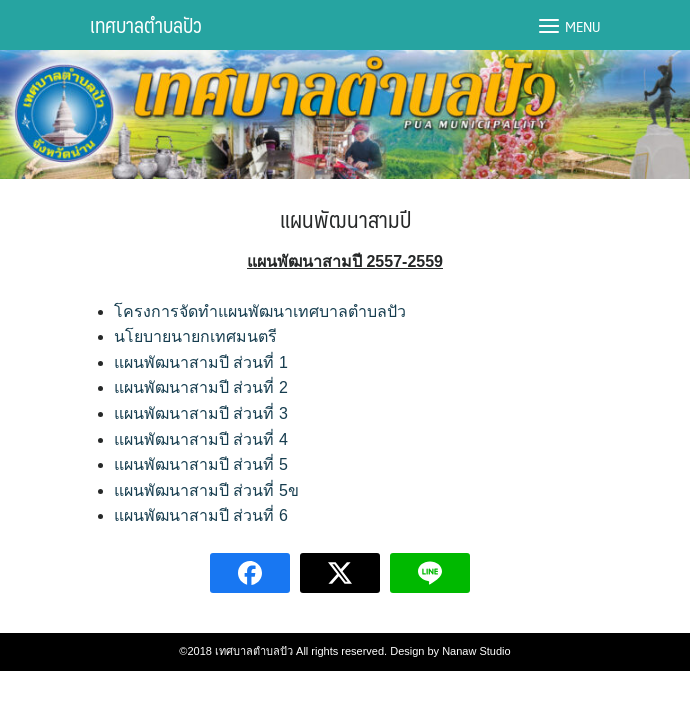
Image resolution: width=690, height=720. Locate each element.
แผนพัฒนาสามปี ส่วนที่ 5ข (206, 490)
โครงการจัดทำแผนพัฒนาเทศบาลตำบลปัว (260, 311)
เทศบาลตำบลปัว (146, 25)
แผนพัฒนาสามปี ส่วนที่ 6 (201, 515)
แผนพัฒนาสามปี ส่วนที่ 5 (201, 464)
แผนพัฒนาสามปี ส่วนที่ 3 (201, 413)
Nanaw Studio (476, 651)
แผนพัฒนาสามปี (345, 218)
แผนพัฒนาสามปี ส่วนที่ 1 (201, 362)
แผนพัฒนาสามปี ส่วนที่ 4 (201, 439)
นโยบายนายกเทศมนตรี (195, 336)
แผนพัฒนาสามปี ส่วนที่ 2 (201, 387)
